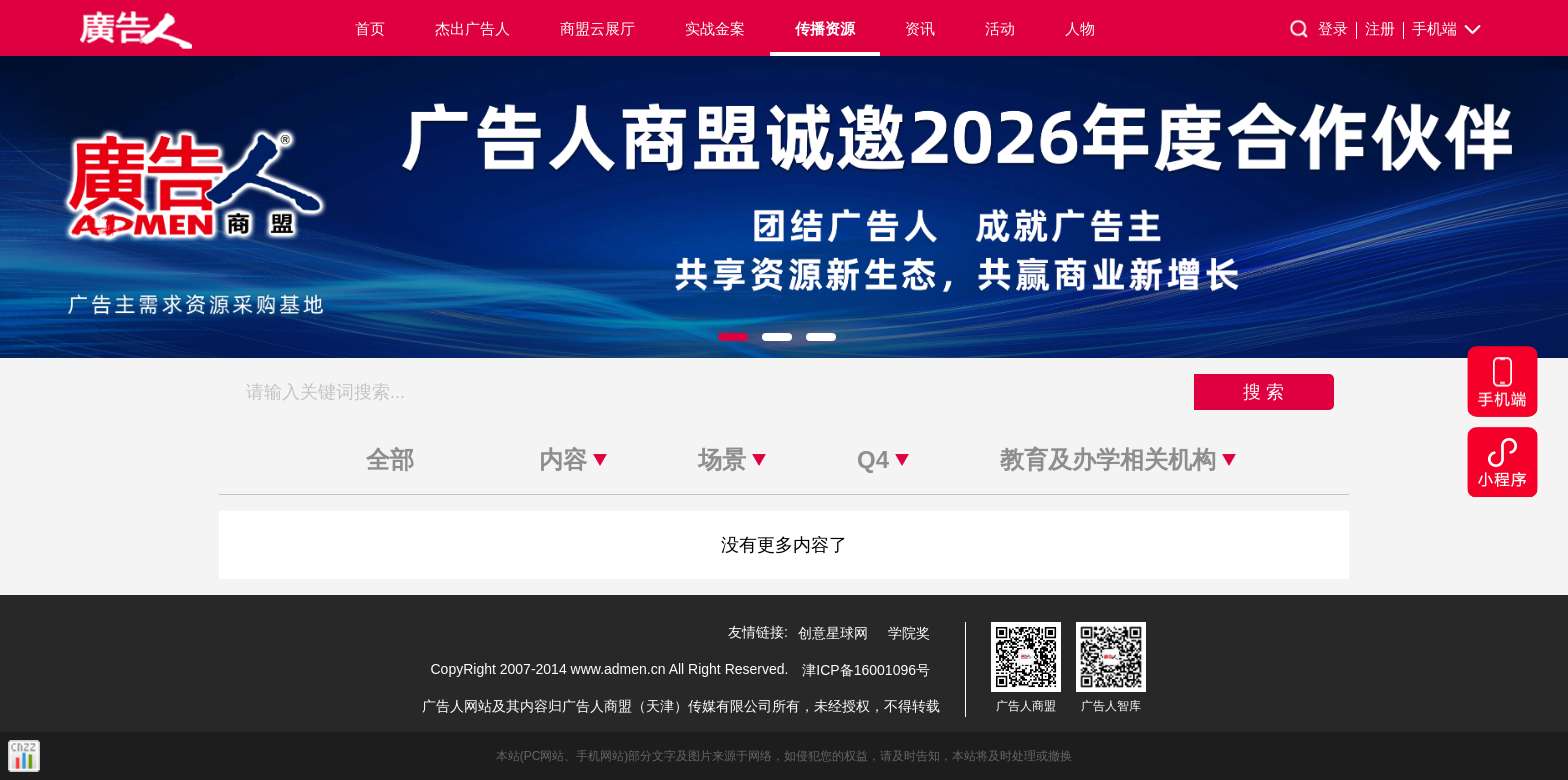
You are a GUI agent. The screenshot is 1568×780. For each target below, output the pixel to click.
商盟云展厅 (597, 28)
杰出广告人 (472, 28)
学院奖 (909, 633)
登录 (1337, 29)
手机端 (1448, 30)
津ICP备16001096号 (866, 670)
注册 (1384, 29)
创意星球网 (833, 633)
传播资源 (825, 28)
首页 (370, 28)
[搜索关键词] (714, 392)
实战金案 (715, 28)
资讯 (920, 28)
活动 (1000, 28)
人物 (1080, 28)
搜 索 (1263, 392)
